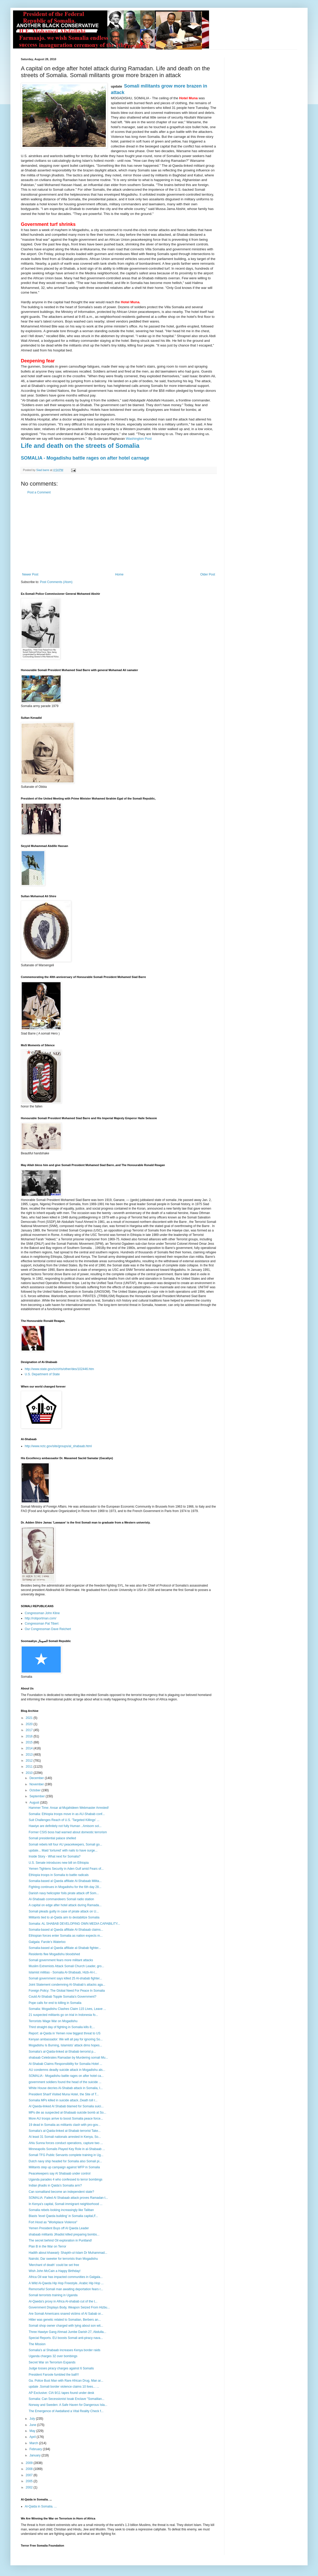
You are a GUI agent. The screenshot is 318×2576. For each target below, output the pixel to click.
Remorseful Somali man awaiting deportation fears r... (66, 2289)
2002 (30, 2487)
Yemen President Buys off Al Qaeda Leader (59, 2228)
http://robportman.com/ (40, 1618)
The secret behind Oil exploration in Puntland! (60, 2240)
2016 (30, 1736)
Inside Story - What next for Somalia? (55, 1856)
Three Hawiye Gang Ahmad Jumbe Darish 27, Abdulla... (67, 2332)
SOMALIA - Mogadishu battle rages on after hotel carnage (85, 458)
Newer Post (30, 574)
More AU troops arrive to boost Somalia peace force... (66, 2118)
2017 (30, 1730)
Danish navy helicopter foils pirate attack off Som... (64, 1893)
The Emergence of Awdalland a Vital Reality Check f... (66, 2411)
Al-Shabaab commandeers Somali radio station (61, 1899)
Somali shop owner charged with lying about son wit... (66, 2325)
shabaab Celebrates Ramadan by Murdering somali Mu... (68, 2057)
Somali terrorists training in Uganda (53, 2295)
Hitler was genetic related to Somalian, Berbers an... (65, 2319)
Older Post (207, 574)
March (34, 2443)
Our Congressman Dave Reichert (48, 1629)
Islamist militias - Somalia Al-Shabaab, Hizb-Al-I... (63, 1972)
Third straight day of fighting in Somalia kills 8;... (62, 2027)
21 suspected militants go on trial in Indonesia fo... (63, 2015)
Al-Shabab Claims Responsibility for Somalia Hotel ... (65, 2064)
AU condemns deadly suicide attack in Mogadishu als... (67, 2070)
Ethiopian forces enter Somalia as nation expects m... (65, 1935)
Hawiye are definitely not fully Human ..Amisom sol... (65, 1826)
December (37, 1778)
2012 (30, 1760)
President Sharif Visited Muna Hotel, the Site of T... (64, 2094)
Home (119, 574)
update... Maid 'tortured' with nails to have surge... (63, 1850)
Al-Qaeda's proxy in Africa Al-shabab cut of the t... (63, 2301)
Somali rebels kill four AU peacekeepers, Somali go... (65, 1844)
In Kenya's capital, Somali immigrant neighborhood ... (65, 2204)
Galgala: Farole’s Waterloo (47, 1942)
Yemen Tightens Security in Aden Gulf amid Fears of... (66, 1869)
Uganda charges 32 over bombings (53, 2356)
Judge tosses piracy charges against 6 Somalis (61, 2368)
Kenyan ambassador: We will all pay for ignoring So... (66, 2039)
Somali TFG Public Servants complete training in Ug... (66, 2155)
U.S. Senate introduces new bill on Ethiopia (59, 1863)
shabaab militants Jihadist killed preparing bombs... (64, 2234)
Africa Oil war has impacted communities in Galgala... (66, 2277)
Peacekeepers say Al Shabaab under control (59, 2173)
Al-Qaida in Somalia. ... (41, 2506)
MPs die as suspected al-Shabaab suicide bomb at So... (67, 2112)
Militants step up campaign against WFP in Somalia (64, 2167)
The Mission (37, 2344)
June (33, 2425)
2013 (30, 1754)
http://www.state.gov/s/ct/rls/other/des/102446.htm (59, 1369)
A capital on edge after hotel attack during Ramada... (65, 1905)
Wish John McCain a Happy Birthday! (55, 2271)
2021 (30, 1718)
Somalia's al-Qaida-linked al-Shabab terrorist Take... (65, 2131)
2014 (30, 1748)
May (32, 2431)
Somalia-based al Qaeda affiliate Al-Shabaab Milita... (65, 1881)
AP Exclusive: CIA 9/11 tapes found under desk (61, 2393)
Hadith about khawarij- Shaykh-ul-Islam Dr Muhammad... (68, 2253)
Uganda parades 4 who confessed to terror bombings (65, 2179)
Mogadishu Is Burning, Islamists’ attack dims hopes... (65, 2045)
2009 (30, 2463)
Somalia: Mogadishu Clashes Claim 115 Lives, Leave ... (67, 2009)
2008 (30, 2469)
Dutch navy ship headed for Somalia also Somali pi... (65, 2161)
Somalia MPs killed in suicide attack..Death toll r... (63, 2100)
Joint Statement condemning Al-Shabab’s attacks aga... (67, 1984)
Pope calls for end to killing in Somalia (55, 2003)
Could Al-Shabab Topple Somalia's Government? (62, 1996)
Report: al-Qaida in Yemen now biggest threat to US (65, 2033)
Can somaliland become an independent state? (61, 2192)
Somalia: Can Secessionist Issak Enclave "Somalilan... (66, 2399)
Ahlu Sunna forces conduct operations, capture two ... (66, 2143)
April (32, 2437)
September (37, 1796)
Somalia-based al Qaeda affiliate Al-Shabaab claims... (66, 1929)
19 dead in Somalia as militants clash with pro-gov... (64, 2125)
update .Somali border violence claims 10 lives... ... (64, 2386)
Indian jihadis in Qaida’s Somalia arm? (55, 2185)
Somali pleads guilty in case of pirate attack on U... (64, 1911)
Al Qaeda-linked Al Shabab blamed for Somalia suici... (66, 2106)
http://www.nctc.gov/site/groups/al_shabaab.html (58, 1446)
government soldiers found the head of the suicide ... (65, 2082)
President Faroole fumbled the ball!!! (54, 2374)
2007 (30, 2475)
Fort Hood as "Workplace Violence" (53, 2222)
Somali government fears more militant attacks (61, 1960)
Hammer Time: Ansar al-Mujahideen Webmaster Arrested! (69, 1808)
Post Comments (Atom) (56, 582)
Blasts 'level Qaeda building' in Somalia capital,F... (63, 2216)
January (35, 2455)
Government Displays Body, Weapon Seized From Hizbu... (69, 2307)
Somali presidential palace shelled (52, 1838)
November (37, 1784)
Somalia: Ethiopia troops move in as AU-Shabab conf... (67, 1814)
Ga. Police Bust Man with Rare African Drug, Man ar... (66, 2380)
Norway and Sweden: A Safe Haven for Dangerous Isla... (68, 2405)
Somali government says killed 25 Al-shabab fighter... (65, 1978)
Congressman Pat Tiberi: (42, 1623)
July (32, 2418)
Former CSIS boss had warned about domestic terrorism (68, 1832)
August (34, 1802)
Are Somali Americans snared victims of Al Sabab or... (66, 2313)
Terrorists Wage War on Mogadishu (53, 2021)
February (36, 2449)
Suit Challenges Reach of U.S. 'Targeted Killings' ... (64, 1820)
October (35, 1790)
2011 (30, 1766)
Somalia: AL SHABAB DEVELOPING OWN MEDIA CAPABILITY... (74, 1923)
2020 (30, 1724)
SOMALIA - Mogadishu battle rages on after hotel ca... (66, 2076)
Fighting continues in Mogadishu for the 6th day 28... (65, 1887)
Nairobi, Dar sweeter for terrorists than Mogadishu (63, 2259)
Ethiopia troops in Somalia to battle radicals (59, 1875)
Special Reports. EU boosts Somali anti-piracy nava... (66, 2338)
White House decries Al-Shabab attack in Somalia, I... (66, 2088)
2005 (30, 2481)
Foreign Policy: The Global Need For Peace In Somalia (67, 1990)
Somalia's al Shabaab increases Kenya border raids (64, 2350)
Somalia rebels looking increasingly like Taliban (61, 2210)
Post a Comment (39, 492)
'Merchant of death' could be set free (54, 2265)
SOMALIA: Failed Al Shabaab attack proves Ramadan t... (68, 2198)
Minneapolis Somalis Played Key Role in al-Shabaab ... (67, 2149)
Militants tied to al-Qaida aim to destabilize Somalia (64, 1917)
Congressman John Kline (42, 1613)
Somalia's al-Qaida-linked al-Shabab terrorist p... (62, 2051)
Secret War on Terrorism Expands (52, 2362)
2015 (30, 1742)
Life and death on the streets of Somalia (80, 445)
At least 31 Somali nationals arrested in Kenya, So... (65, 2137)
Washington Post (139, 439)
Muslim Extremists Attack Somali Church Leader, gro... (66, 1966)
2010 (30, 1773)
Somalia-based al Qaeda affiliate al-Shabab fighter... (65, 1948)
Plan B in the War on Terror (47, 2246)
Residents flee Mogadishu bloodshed (54, 1954)
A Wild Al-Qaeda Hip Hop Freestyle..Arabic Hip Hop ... (66, 2283)
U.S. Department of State (42, 1374)
